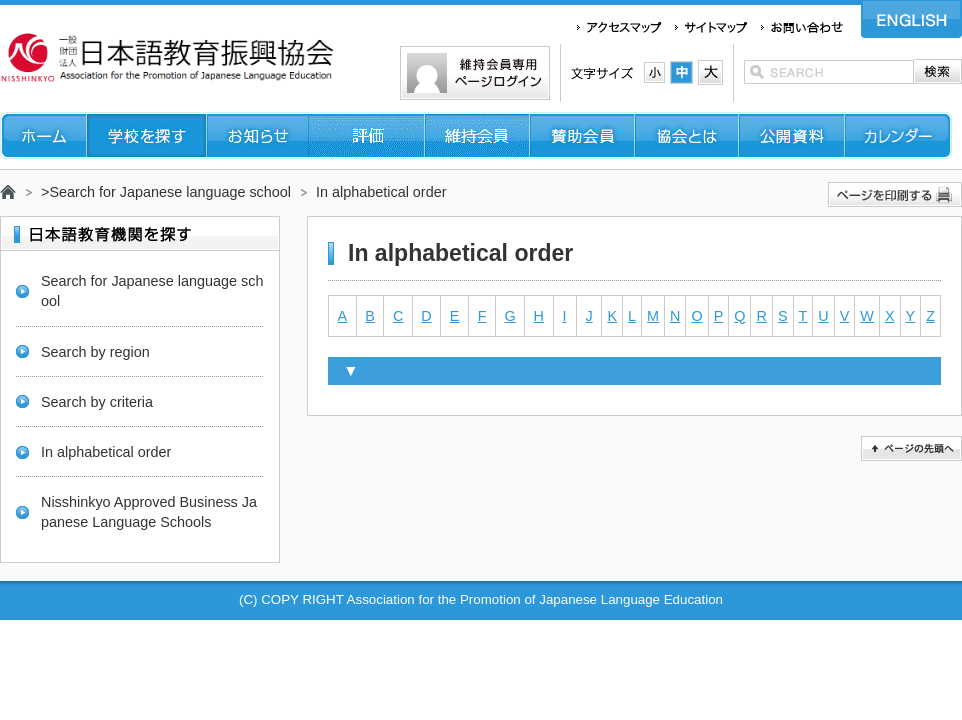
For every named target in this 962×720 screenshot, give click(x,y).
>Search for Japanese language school (166, 192)
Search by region (95, 352)
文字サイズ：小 (654, 72)
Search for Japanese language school (152, 291)
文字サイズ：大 (710, 72)
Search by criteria (97, 402)
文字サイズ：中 (681, 72)
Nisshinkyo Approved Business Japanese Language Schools (149, 512)
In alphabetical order (106, 452)
